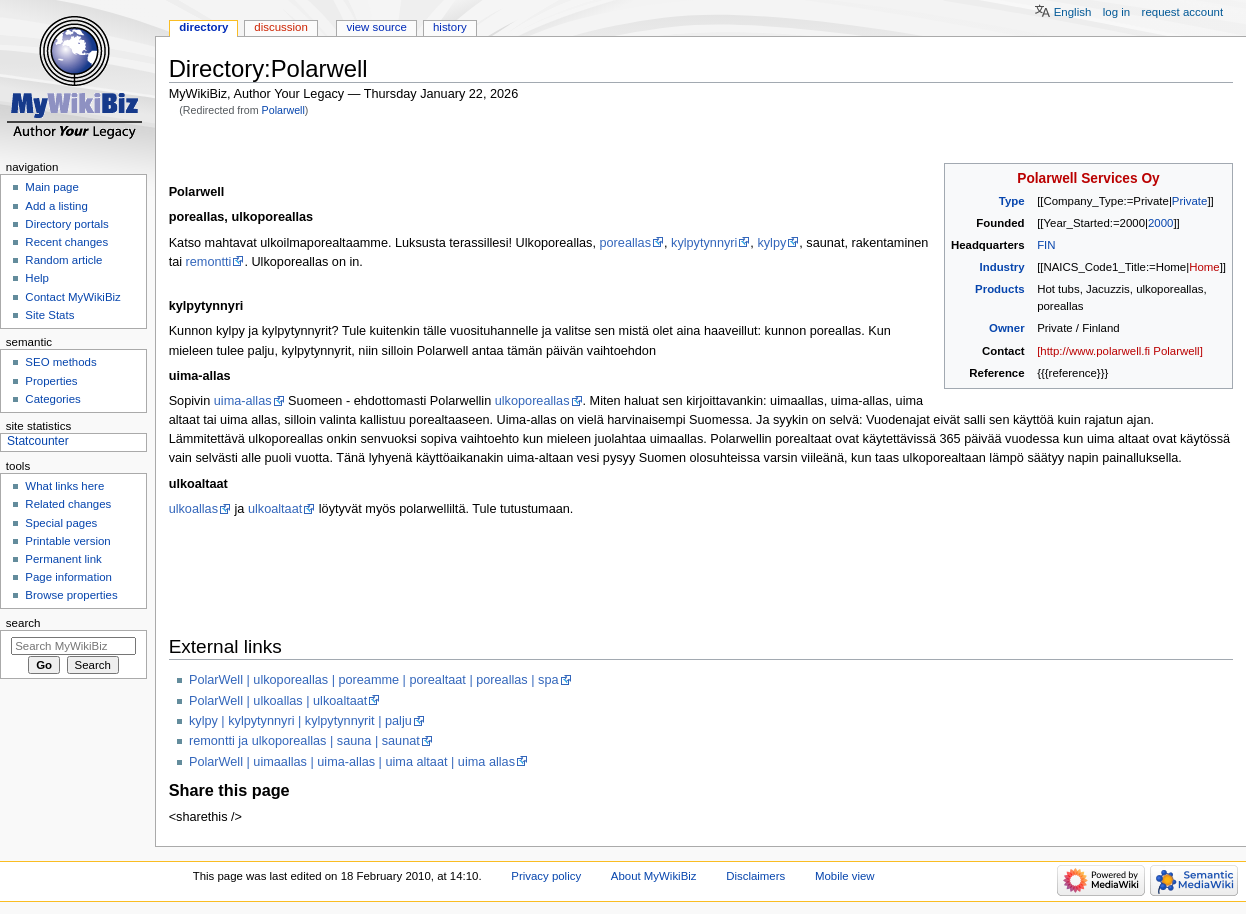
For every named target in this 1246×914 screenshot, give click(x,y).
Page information (68, 577)
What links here (64, 486)
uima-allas (243, 401)
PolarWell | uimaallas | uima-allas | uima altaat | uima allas (352, 762)
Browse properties (71, 595)
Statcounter (38, 441)
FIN (1046, 245)
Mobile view (845, 876)
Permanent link (63, 559)
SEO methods (60, 362)
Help (37, 278)
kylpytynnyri (704, 243)
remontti (209, 262)
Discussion (280, 27)
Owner (1007, 328)
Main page (52, 187)
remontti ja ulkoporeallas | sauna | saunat (304, 741)
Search (23, 623)
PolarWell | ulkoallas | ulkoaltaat (278, 701)
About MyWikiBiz (654, 876)
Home (1204, 267)
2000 (1160, 223)
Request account (1183, 12)
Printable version (67, 541)
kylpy (771, 243)
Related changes (68, 504)
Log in (1116, 12)
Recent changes (66, 242)
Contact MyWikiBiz (72, 297)
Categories (52, 399)
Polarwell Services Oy (1088, 178)
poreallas (626, 243)
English (1073, 12)
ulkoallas (193, 509)
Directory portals (66, 224)
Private (1190, 201)
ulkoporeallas (532, 401)
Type (1012, 201)
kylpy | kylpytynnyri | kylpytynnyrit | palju (300, 721)
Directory (203, 27)
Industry (1002, 267)
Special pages (61, 523)
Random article (63, 260)
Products (1000, 289)
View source (376, 27)
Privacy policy (546, 876)
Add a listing (56, 206)
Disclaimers (755, 876)
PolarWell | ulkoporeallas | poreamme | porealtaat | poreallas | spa (374, 680)
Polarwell (283, 110)
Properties (51, 381)
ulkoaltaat (275, 509)
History (450, 27)
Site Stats (49, 315)
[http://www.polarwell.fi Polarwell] (1120, 351)
